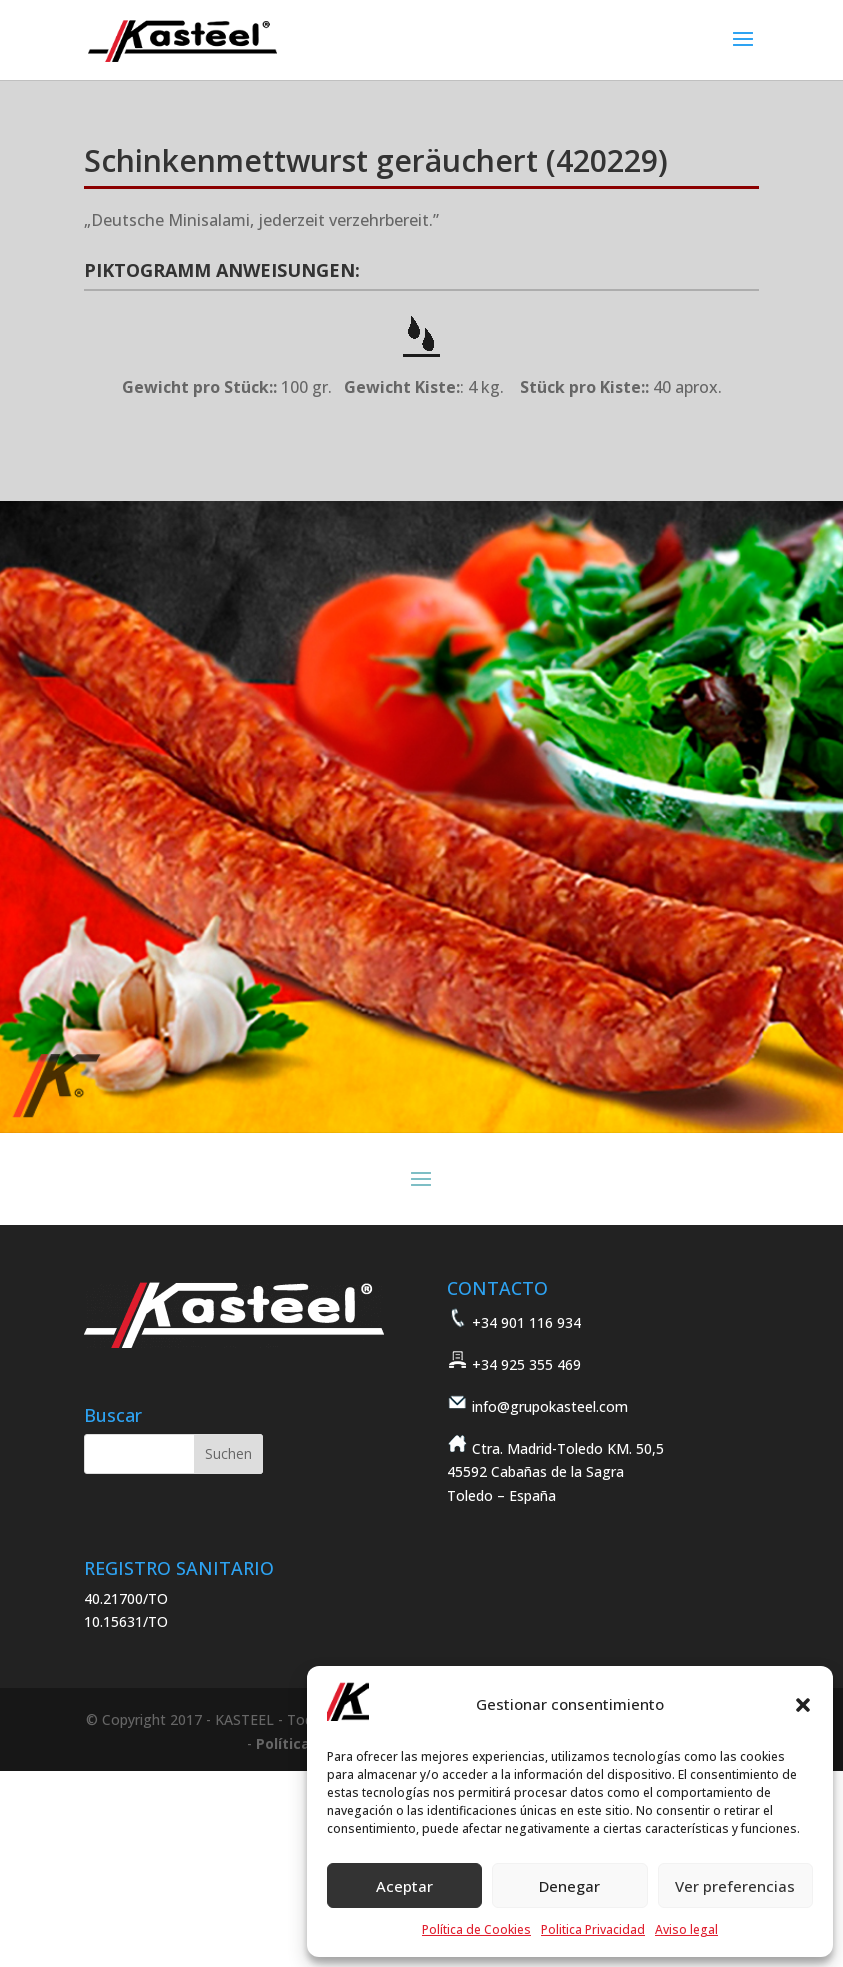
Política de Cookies (476, 1929)
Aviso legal (686, 1929)
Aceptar (404, 1886)
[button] (803, 1705)
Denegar (569, 1886)
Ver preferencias (735, 1886)
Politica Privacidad (593, 1929)
